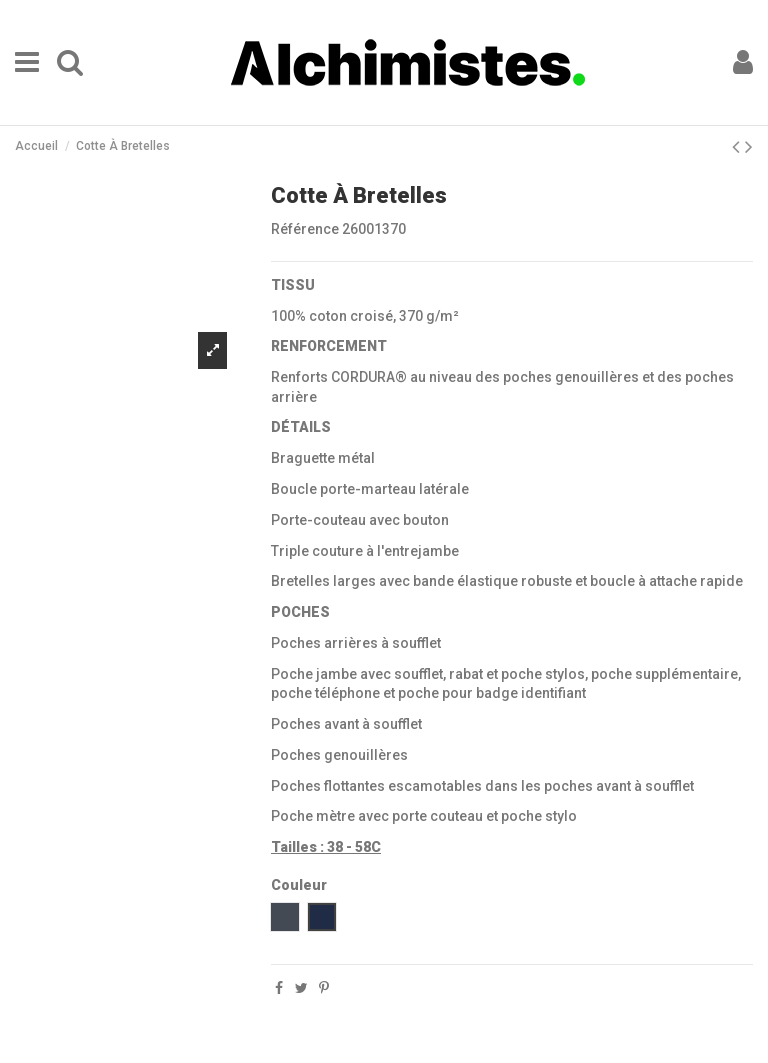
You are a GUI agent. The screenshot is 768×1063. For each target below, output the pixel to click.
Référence (305, 229)
